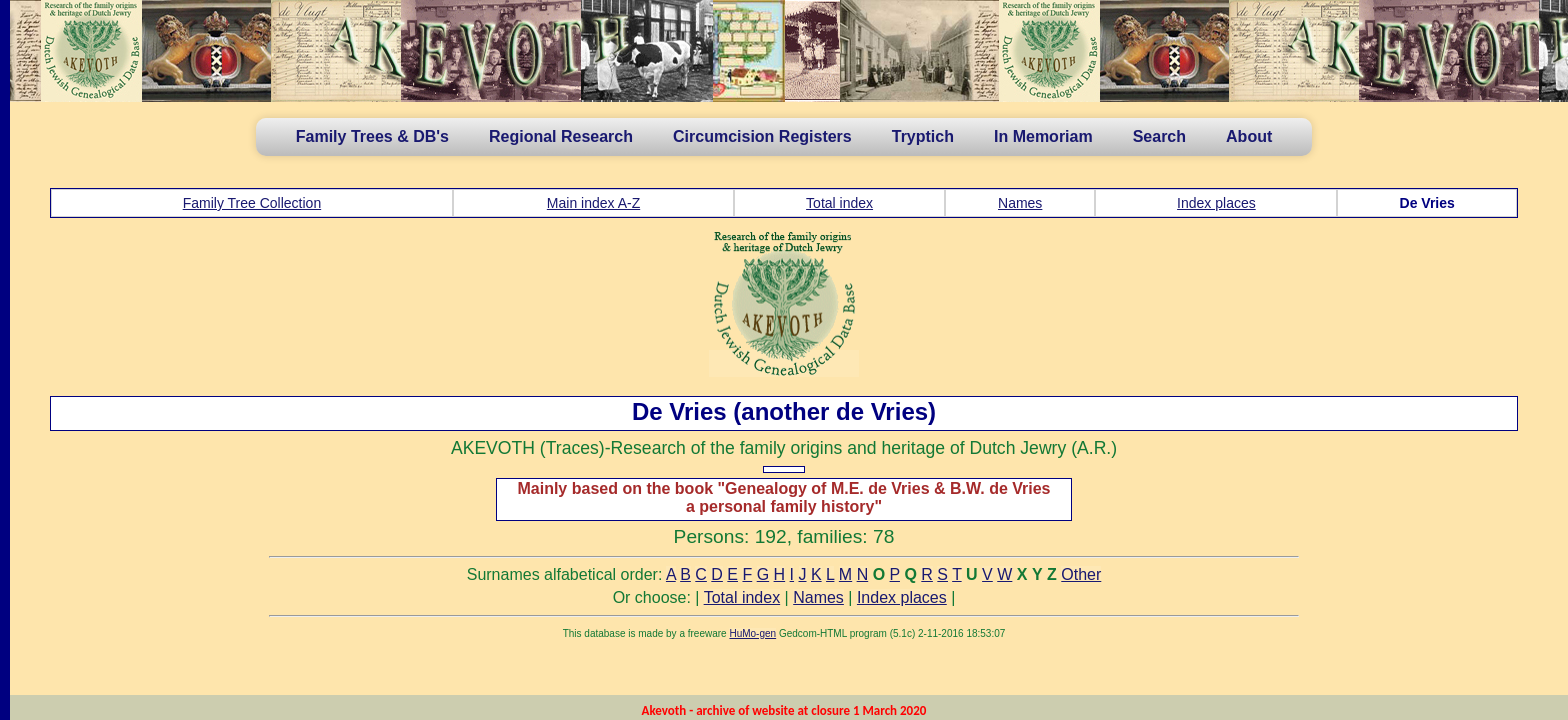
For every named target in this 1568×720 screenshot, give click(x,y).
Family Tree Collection (252, 203)
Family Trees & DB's (372, 136)
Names (1020, 203)
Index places (1216, 203)
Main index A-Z (593, 203)
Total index (839, 203)
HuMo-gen (752, 633)
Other (1081, 574)
